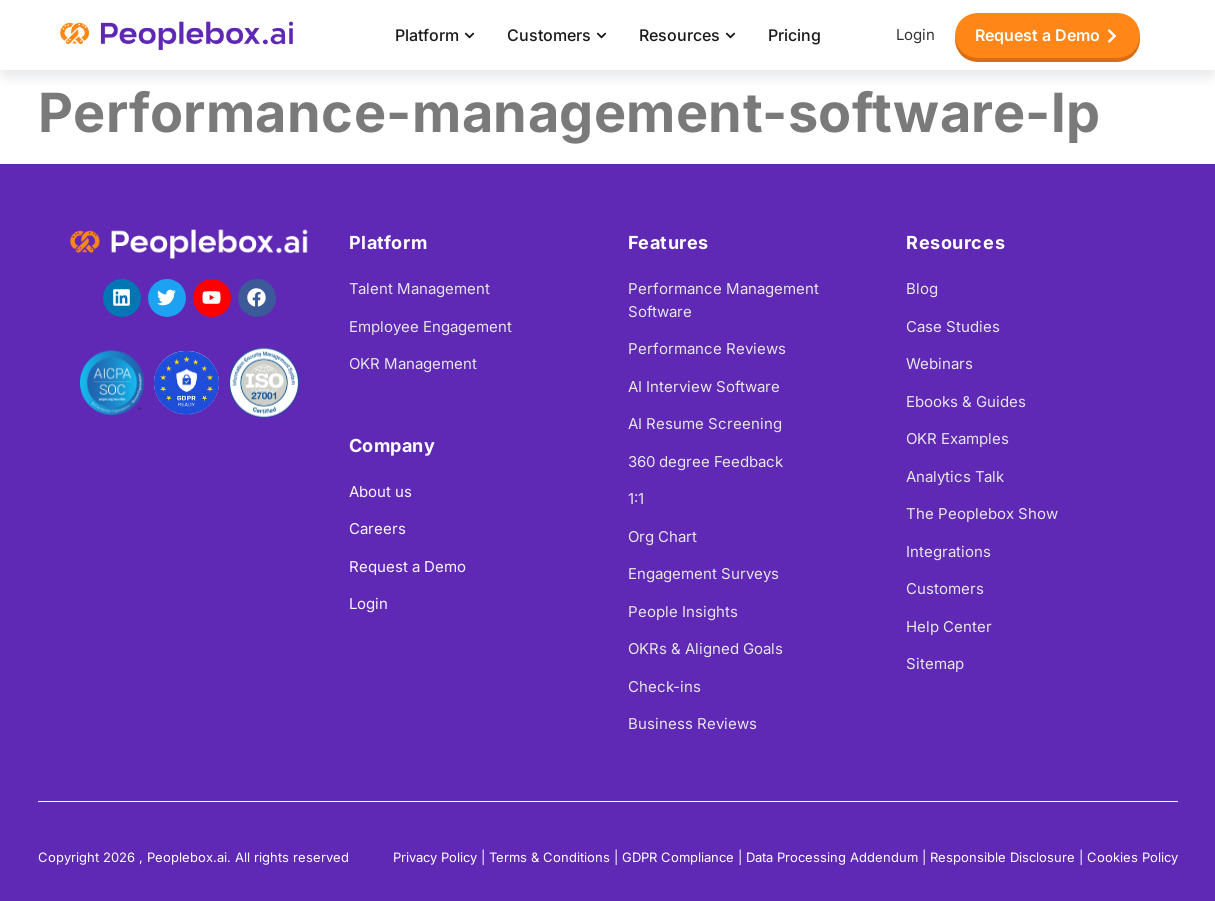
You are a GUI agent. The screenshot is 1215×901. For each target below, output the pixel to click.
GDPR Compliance (678, 857)
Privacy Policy (435, 857)
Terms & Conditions (549, 857)
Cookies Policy (1132, 857)
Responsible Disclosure (1002, 857)
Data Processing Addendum (832, 857)
